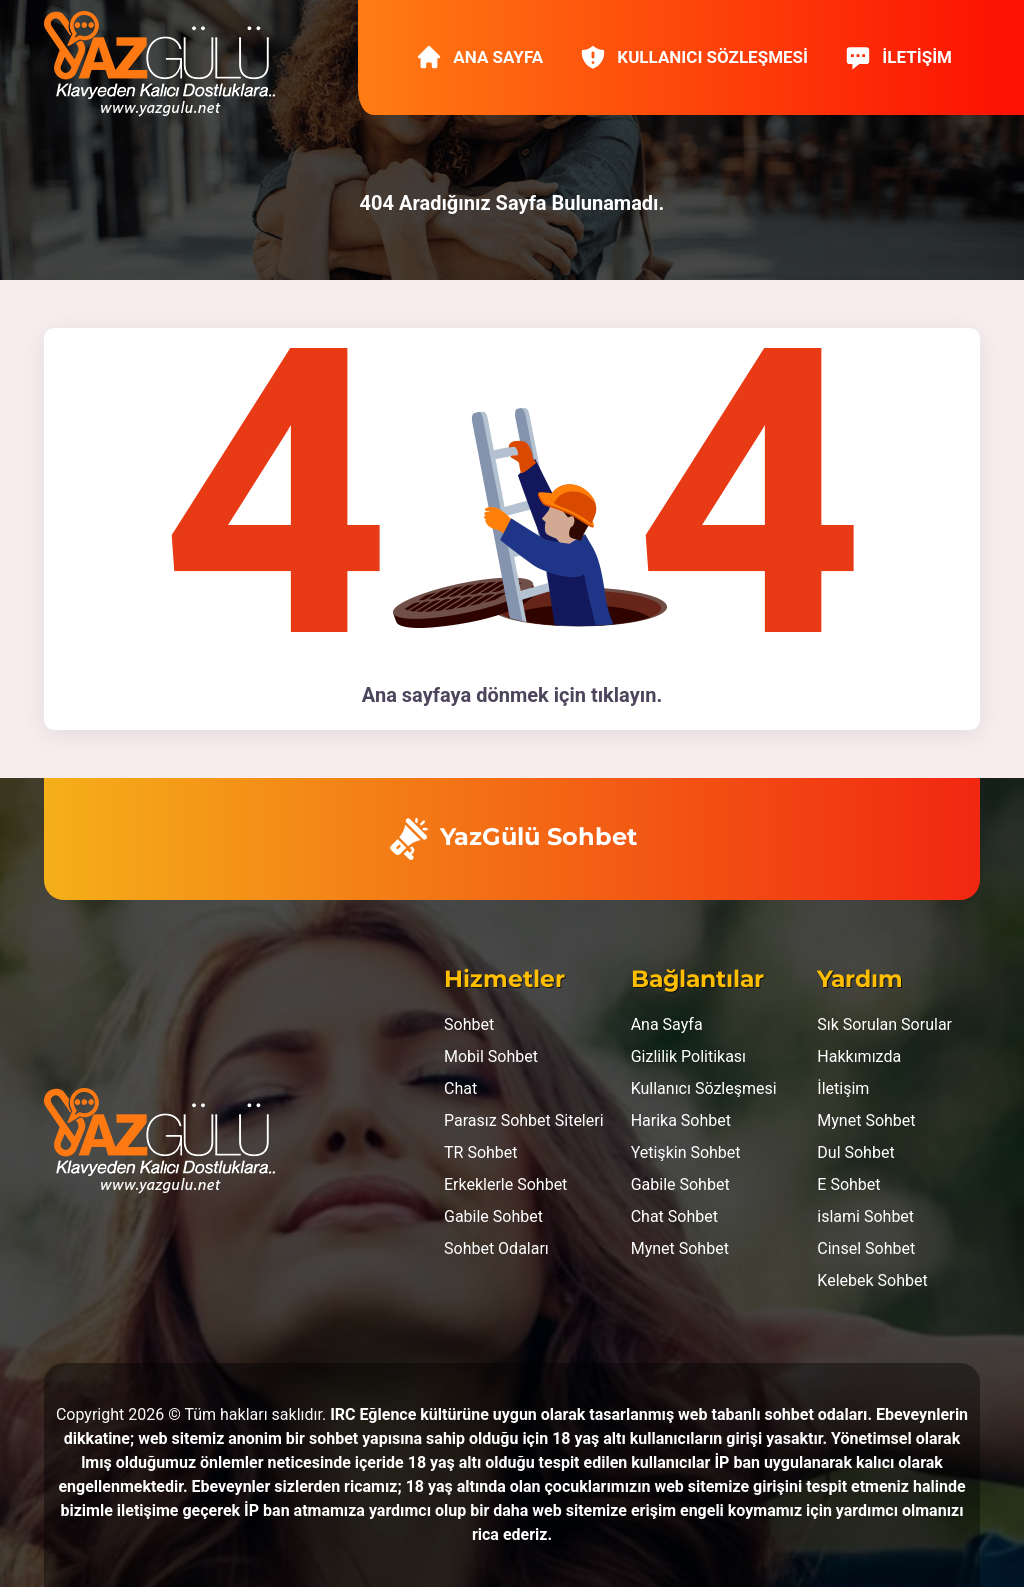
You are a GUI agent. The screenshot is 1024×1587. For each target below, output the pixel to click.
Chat (460, 1088)
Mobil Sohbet (491, 1056)
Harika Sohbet (681, 1120)
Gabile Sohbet (493, 1216)
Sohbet (469, 1024)
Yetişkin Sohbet (686, 1152)
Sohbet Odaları (496, 1248)
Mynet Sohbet (680, 1248)
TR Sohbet (481, 1152)
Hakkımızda (859, 1056)
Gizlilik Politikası (688, 1056)
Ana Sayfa (479, 57)
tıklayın (624, 695)
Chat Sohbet (674, 1216)
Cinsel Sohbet (866, 1248)
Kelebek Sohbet (872, 1280)
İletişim (898, 57)
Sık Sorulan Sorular (884, 1024)
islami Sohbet (865, 1216)
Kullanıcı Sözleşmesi (693, 57)
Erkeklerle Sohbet (505, 1184)
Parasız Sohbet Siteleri (524, 1120)
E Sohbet (848, 1184)
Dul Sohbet (855, 1152)
